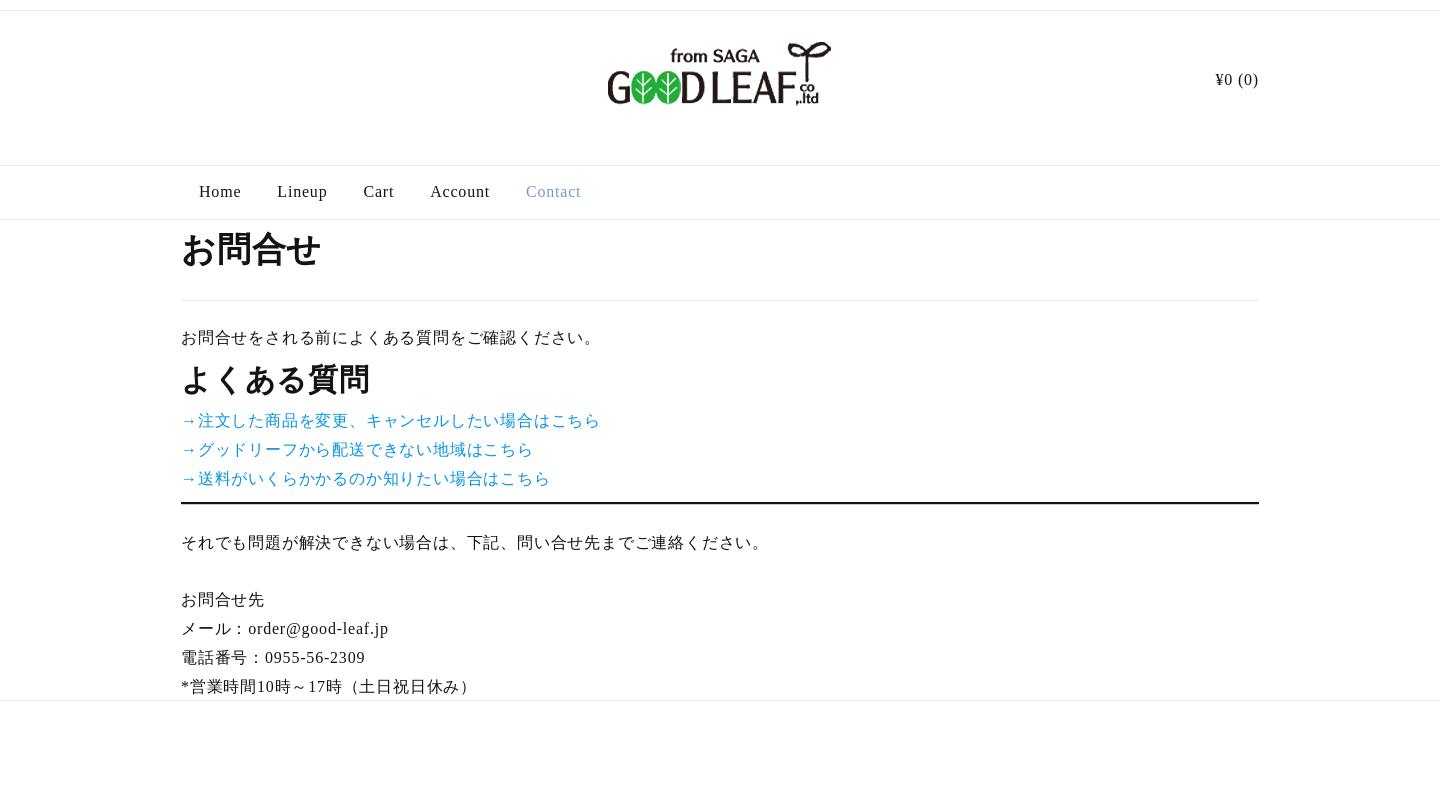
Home (220, 191)
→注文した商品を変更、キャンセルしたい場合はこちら (391, 420)
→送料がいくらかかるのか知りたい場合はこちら (366, 478)
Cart (378, 191)
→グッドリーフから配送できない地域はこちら (357, 449)
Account (460, 191)
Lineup (302, 191)
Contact (553, 191)
